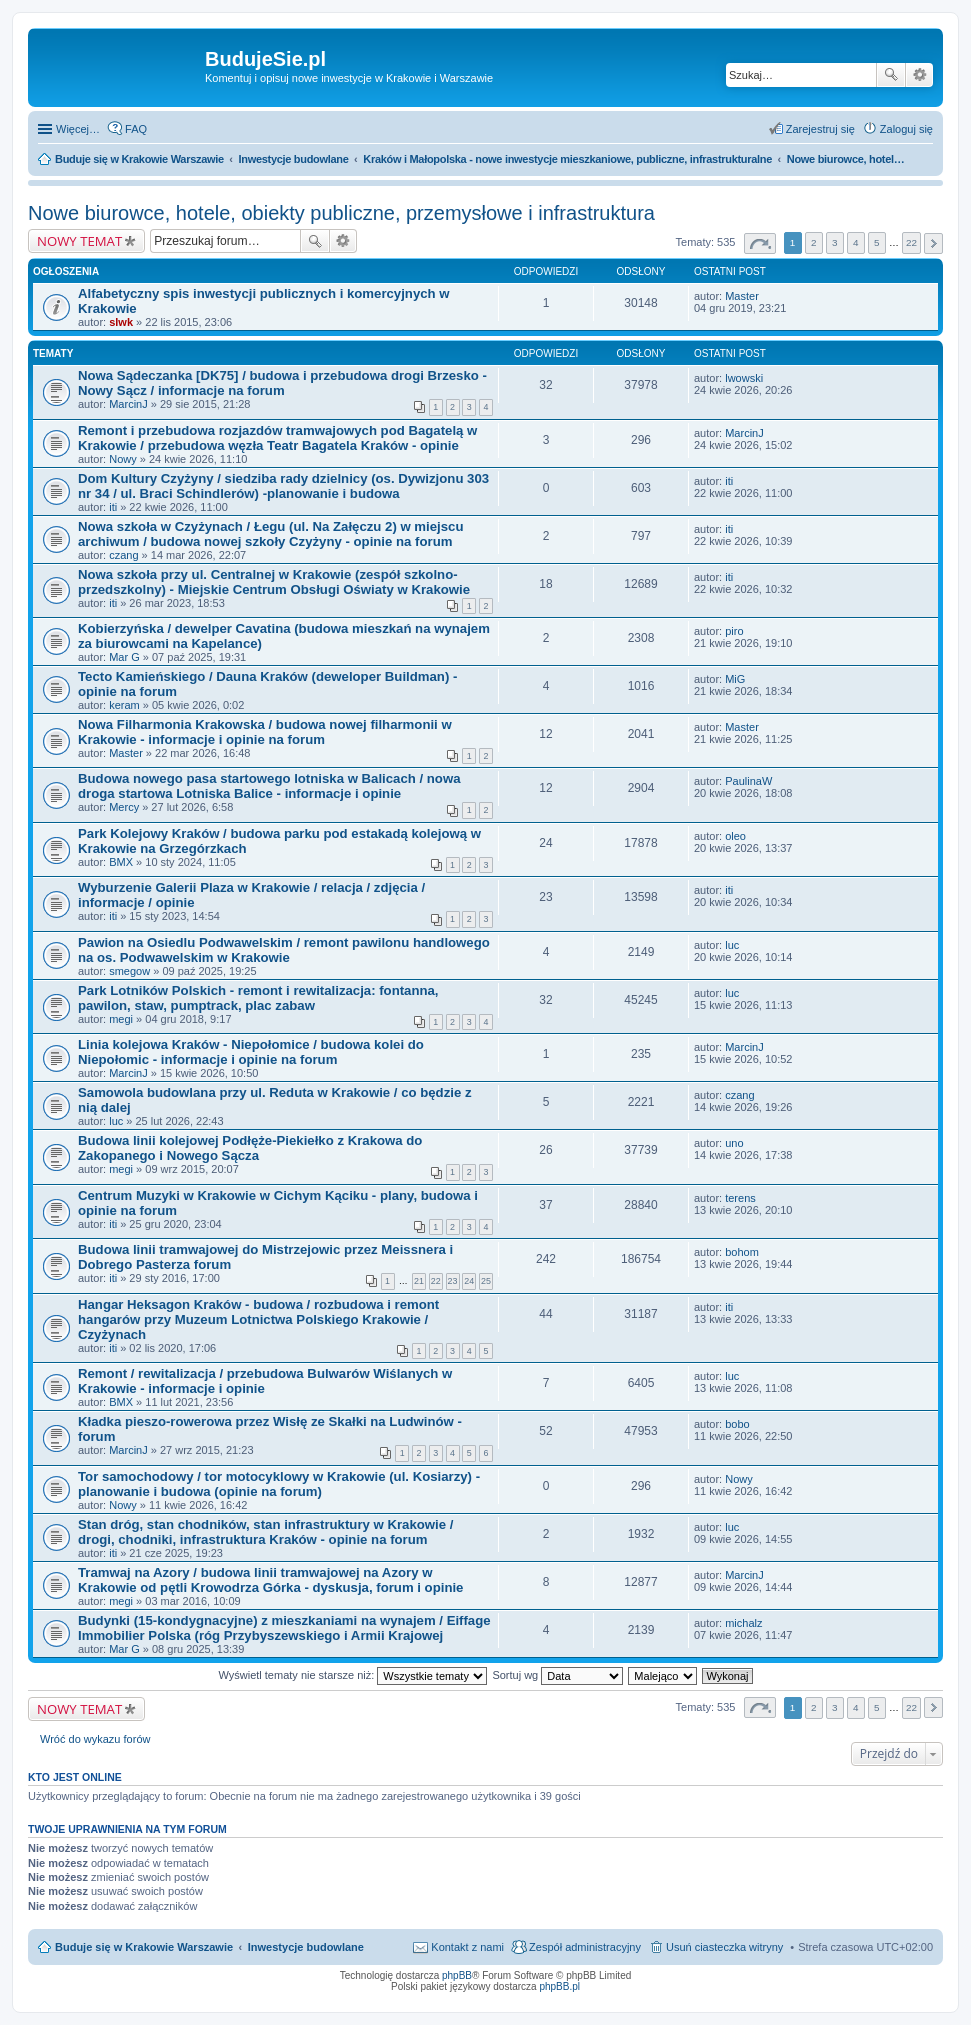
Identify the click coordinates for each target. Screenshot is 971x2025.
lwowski (744, 378)
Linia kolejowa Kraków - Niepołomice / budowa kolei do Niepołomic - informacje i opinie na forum (251, 1052)
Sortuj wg (557, 1675)
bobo (737, 1424)
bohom (742, 1252)
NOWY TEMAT (79, 241)
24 (469, 1281)
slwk (121, 322)
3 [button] (835, 242)
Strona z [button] (760, 243)
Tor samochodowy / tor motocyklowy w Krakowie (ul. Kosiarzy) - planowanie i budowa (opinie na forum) (279, 1484)
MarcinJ (128, 404)
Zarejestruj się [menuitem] (820, 129)
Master (742, 296)
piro (734, 631)
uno (734, 1143)
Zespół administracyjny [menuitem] (585, 1947)
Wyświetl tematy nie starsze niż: (352, 1675)
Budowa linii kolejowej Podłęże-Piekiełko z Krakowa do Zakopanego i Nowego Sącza (250, 1148)
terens (740, 1198)
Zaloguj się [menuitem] (906, 129)
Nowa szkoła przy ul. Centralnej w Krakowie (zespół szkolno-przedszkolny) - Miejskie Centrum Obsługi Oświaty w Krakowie (274, 582)
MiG (735, 679)
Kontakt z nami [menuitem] (467, 1947)
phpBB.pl (559, 1986)
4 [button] (856, 242)
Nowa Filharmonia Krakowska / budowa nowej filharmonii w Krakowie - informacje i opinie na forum (265, 732)
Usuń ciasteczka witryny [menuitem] (724, 1947)
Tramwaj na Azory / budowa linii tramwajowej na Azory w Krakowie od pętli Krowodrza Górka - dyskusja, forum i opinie (270, 1580)
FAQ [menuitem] (136, 129)
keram (124, 705)
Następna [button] (933, 243)
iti (113, 507)
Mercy (124, 807)
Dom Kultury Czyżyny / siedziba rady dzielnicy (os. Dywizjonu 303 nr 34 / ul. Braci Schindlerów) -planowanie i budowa (283, 486)
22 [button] (911, 242)
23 (453, 1281)
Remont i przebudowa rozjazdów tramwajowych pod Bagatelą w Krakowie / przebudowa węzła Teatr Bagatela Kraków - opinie (277, 438)
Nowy (123, 459)
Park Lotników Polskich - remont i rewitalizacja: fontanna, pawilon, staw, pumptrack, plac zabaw (258, 998)
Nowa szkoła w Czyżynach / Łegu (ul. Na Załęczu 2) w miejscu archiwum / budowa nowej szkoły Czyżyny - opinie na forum (270, 534)
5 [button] (877, 242)
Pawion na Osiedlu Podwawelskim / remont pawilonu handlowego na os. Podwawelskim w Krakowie (284, 950)
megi (121, 1019)
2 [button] (814, 242)
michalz (743, 1623)
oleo (735, 836)
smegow (129, 971)
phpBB (457, 1975)
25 (486, 1281)
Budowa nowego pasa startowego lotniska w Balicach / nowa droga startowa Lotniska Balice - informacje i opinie (269, 786)
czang (123, 555)
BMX (121, 862)
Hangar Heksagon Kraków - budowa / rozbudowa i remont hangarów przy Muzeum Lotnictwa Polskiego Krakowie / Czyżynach (258, 1319)
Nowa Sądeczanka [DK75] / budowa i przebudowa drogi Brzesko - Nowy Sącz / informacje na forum (282, 383)
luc (732, 945)
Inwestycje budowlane (306, 1947)
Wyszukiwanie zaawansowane (919, 75)
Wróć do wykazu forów (95, 1739)
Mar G (124, 657)
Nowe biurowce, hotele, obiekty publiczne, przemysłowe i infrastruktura (341, 213)
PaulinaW (748, 781)
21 (419, 1281)
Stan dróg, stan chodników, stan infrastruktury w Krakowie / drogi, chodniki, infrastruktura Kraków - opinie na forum (265, 1532)
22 (436, 1281)
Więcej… (78, 129)
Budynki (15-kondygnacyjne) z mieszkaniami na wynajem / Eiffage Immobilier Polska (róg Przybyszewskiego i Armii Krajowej (284, 1628)
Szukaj (891, 75)
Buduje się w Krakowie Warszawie (144, 1947)
